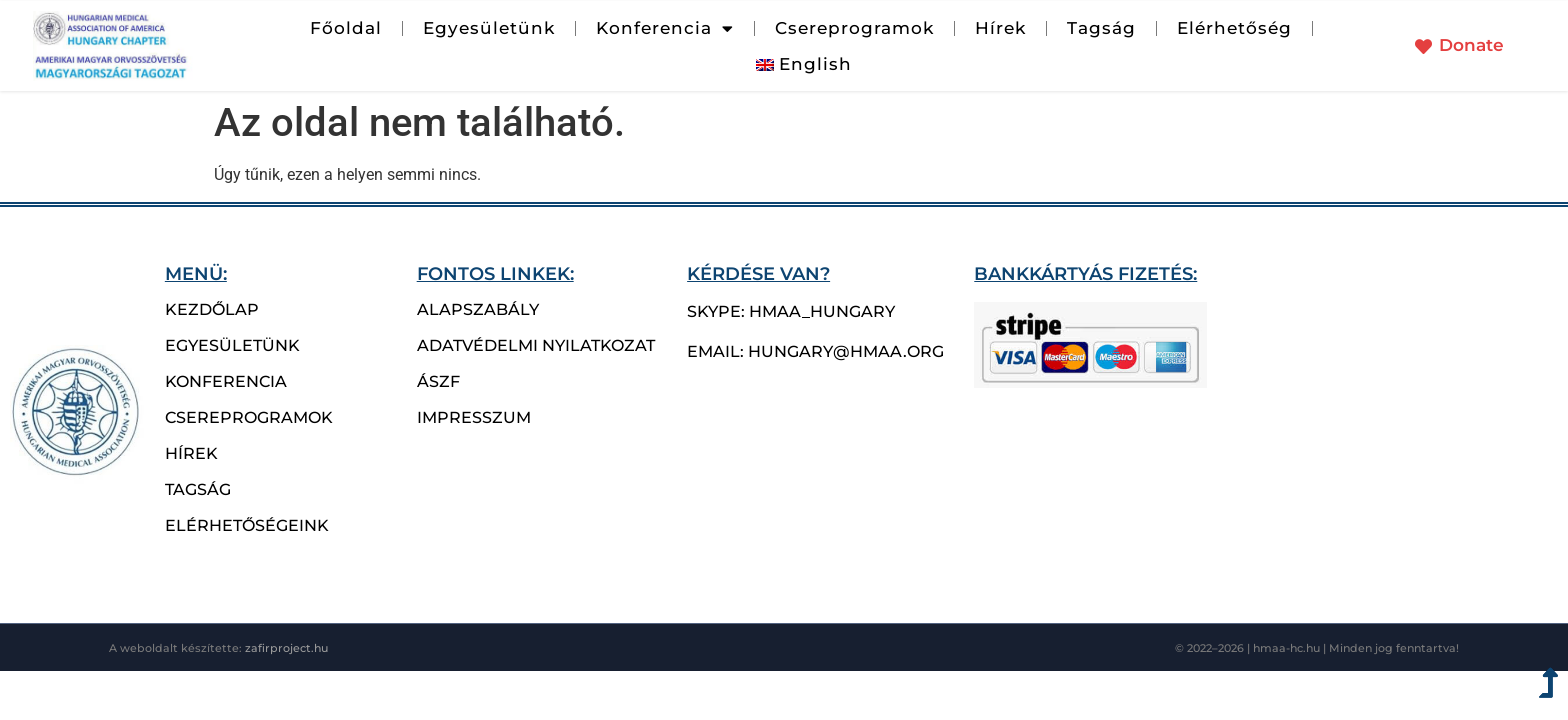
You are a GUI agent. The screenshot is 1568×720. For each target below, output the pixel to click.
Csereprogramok (854, 28)
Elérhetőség (1234, 28)
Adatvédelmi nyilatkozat (536, 345)
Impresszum (474, 417)
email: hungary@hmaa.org (815, 351)
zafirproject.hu (286, 648)
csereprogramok (249, 417)
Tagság (1101, 28)
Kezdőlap (212, 309)
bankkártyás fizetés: (1085, 273)
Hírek (1000, 28)
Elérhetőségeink (247, 525)
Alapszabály (478, 309)
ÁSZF (438, 381)
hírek (191, 453)
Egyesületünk (489, 28)
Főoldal (346, 28)
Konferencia (665, 28)
